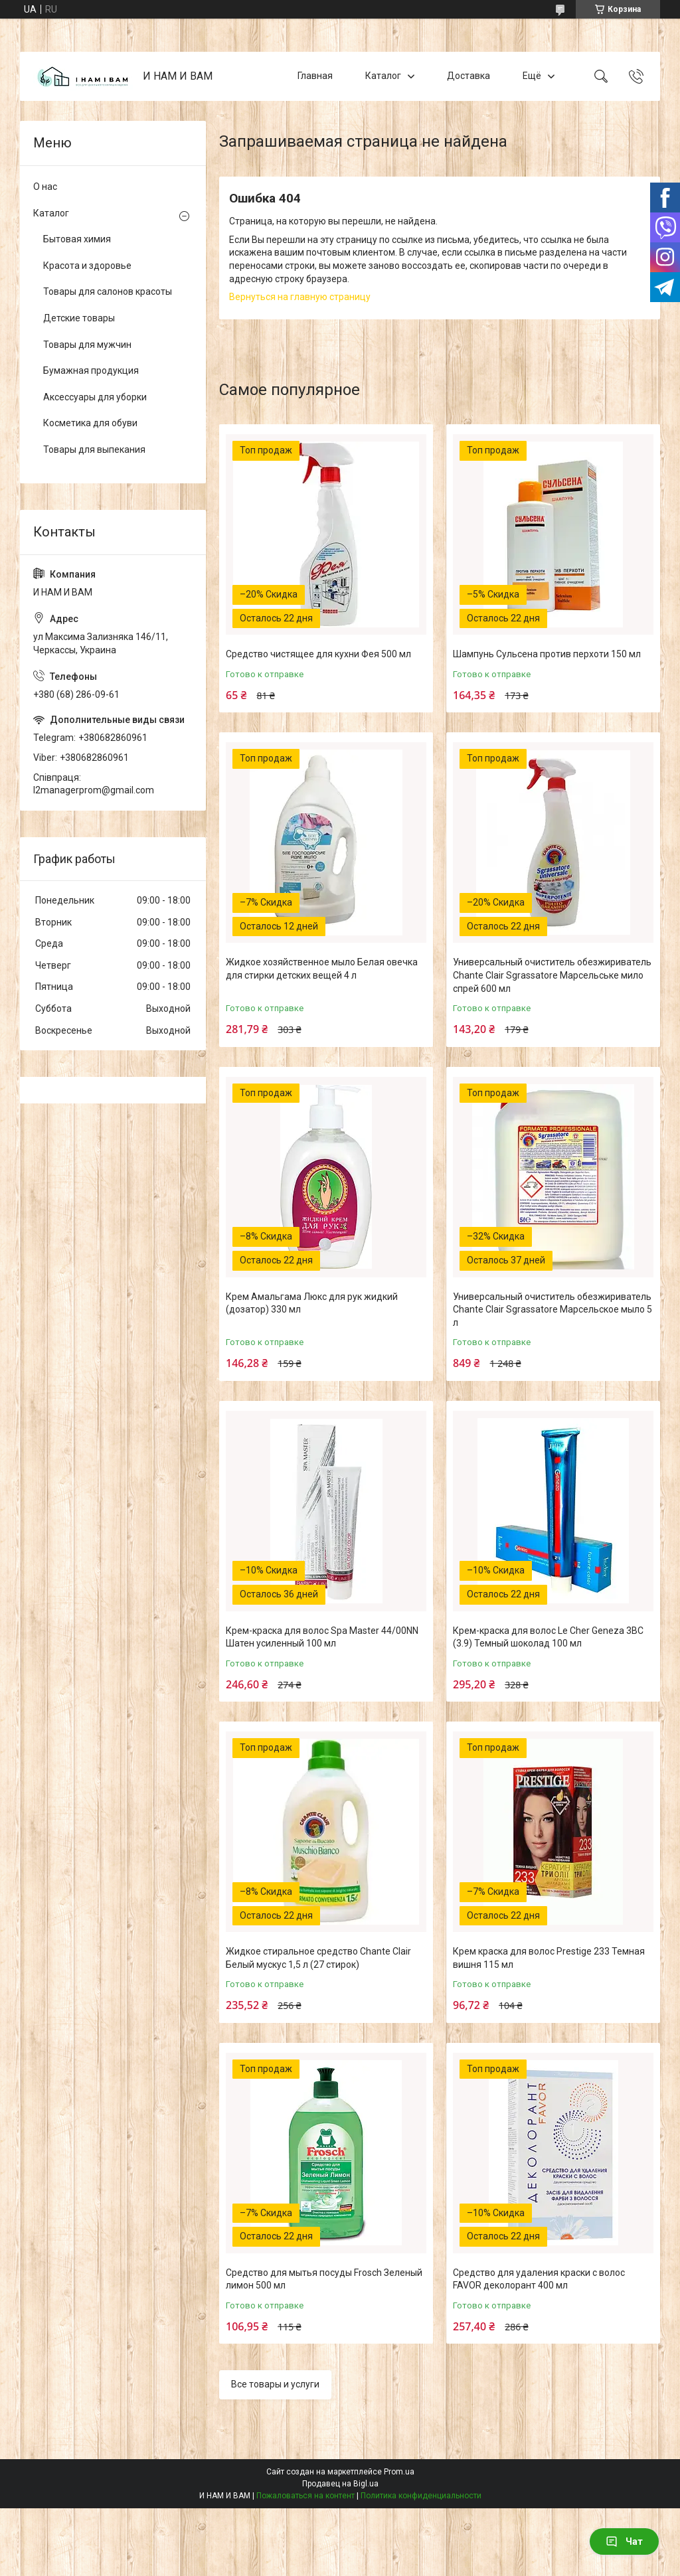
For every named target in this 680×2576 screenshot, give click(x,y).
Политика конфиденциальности (421, 2495)
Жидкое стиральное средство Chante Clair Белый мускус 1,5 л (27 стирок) (318, 1958)
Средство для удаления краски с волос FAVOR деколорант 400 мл (539, 2279)
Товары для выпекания (94, 449)
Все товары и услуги (275, 2384)
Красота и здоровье (87, 265)
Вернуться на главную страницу (300, 296)
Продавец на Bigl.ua (340, 2483)
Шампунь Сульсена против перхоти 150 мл (547, 654)
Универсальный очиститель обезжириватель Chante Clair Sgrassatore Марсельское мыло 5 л (552, 1309)
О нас (45, 186)
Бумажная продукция (91, 370)
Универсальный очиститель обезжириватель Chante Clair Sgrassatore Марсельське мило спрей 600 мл (552, 975)
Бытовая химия (77, 239)
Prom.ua (399, 2471)
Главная (315, 75)
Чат (624, 2541)
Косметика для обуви (90, 423)
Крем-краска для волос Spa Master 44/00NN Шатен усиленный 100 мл (322, 1637)
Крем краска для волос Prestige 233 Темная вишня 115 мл (549, 1958)
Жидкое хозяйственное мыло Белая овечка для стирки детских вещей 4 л (322, 969)
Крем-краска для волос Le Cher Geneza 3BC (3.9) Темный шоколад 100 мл (548, 1637)
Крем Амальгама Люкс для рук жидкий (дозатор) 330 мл (312, 1303)
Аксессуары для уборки (95, 397)
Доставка (468, 75)
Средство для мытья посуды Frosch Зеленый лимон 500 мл (324, 2279)
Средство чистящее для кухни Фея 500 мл (318, 654)
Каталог (383, 75)
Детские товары (79, 318)
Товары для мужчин (87, 344)
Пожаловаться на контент (305, 2495)
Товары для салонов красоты (107, 291)
